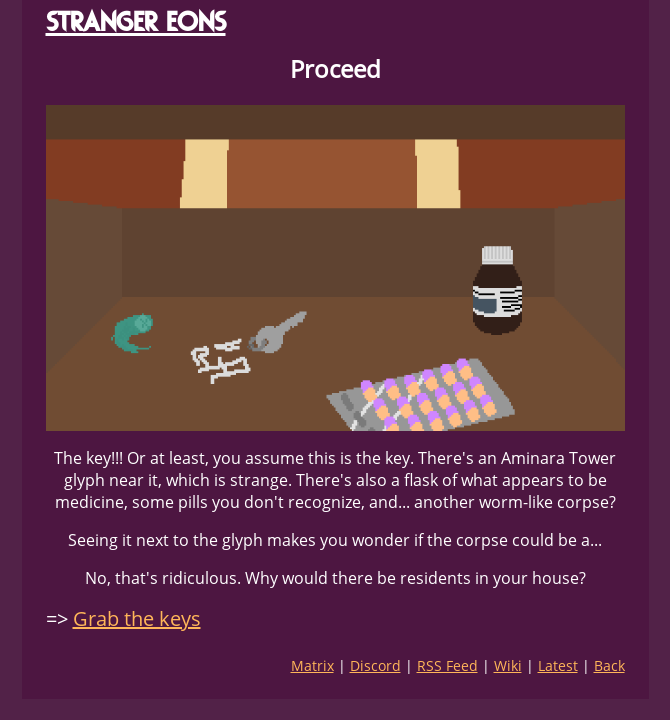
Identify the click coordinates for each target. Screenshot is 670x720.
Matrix (312, 665)
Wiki (508, 665)
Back (609, 665)
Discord (375, 665)
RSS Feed (447, 665)
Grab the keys (137, 618)
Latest (558, 665)
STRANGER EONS (136, 21)
